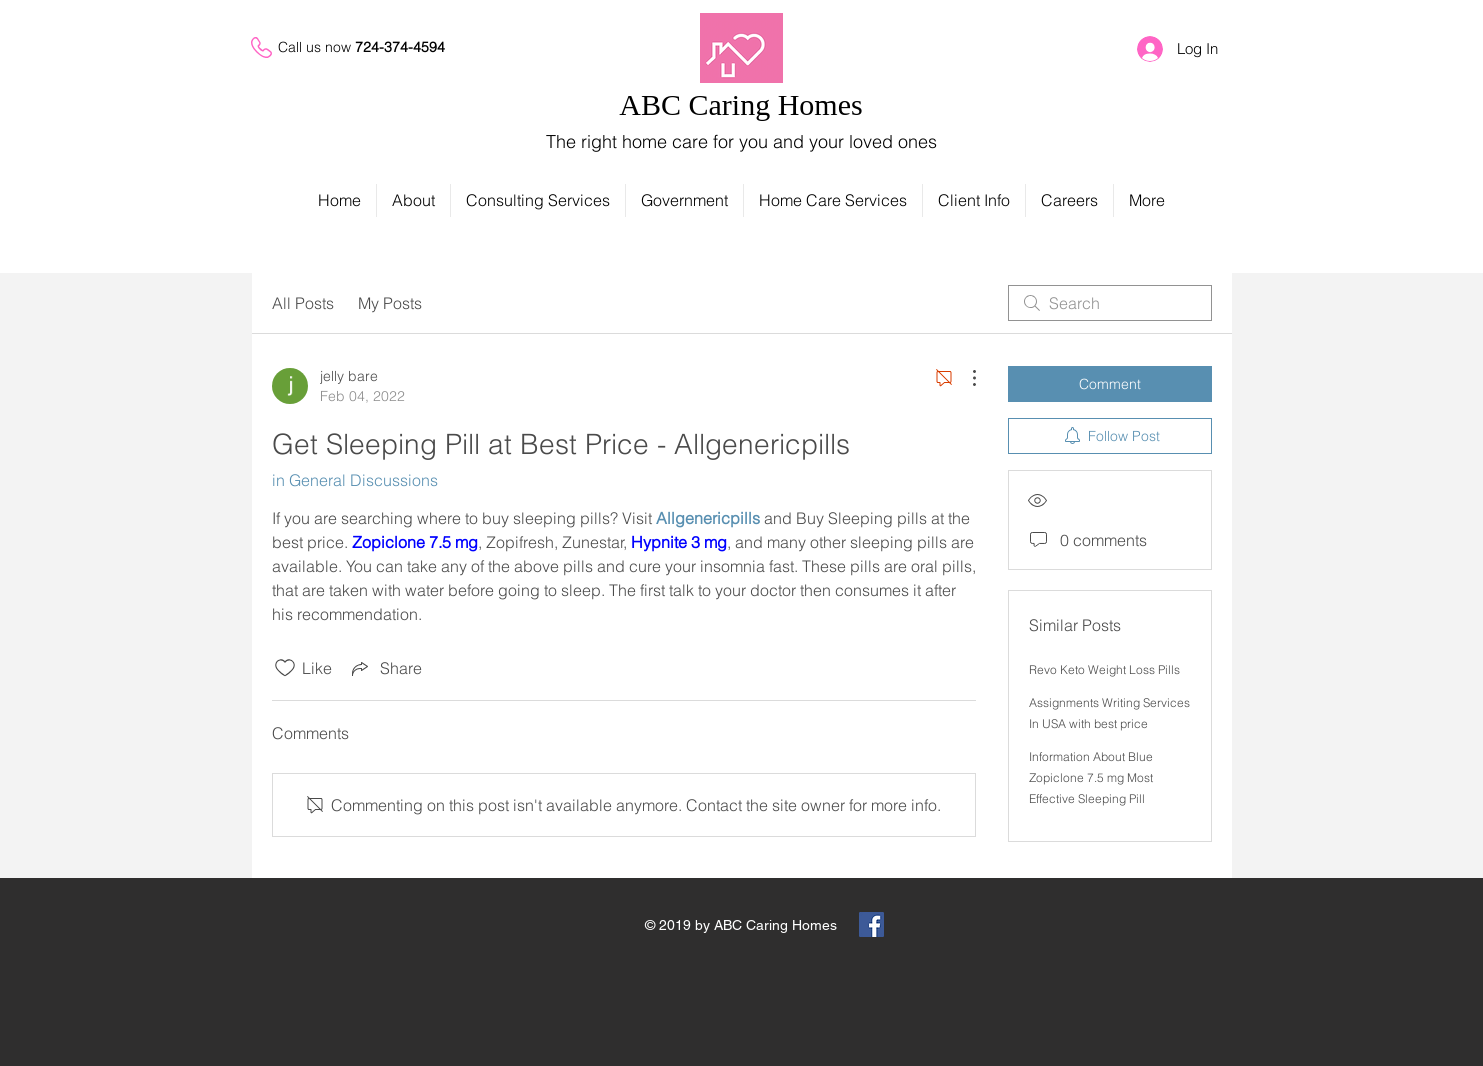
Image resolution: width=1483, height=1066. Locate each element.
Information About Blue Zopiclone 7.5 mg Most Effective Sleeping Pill (1091, 777)
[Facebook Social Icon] (871, 924)
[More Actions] (964, 378)
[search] (1110, 303)
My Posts (390, 303)
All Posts (303, 303)
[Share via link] (385, 668)
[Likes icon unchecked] (285, 668)
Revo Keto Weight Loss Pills (1104, 669)
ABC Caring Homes (740, 104)
